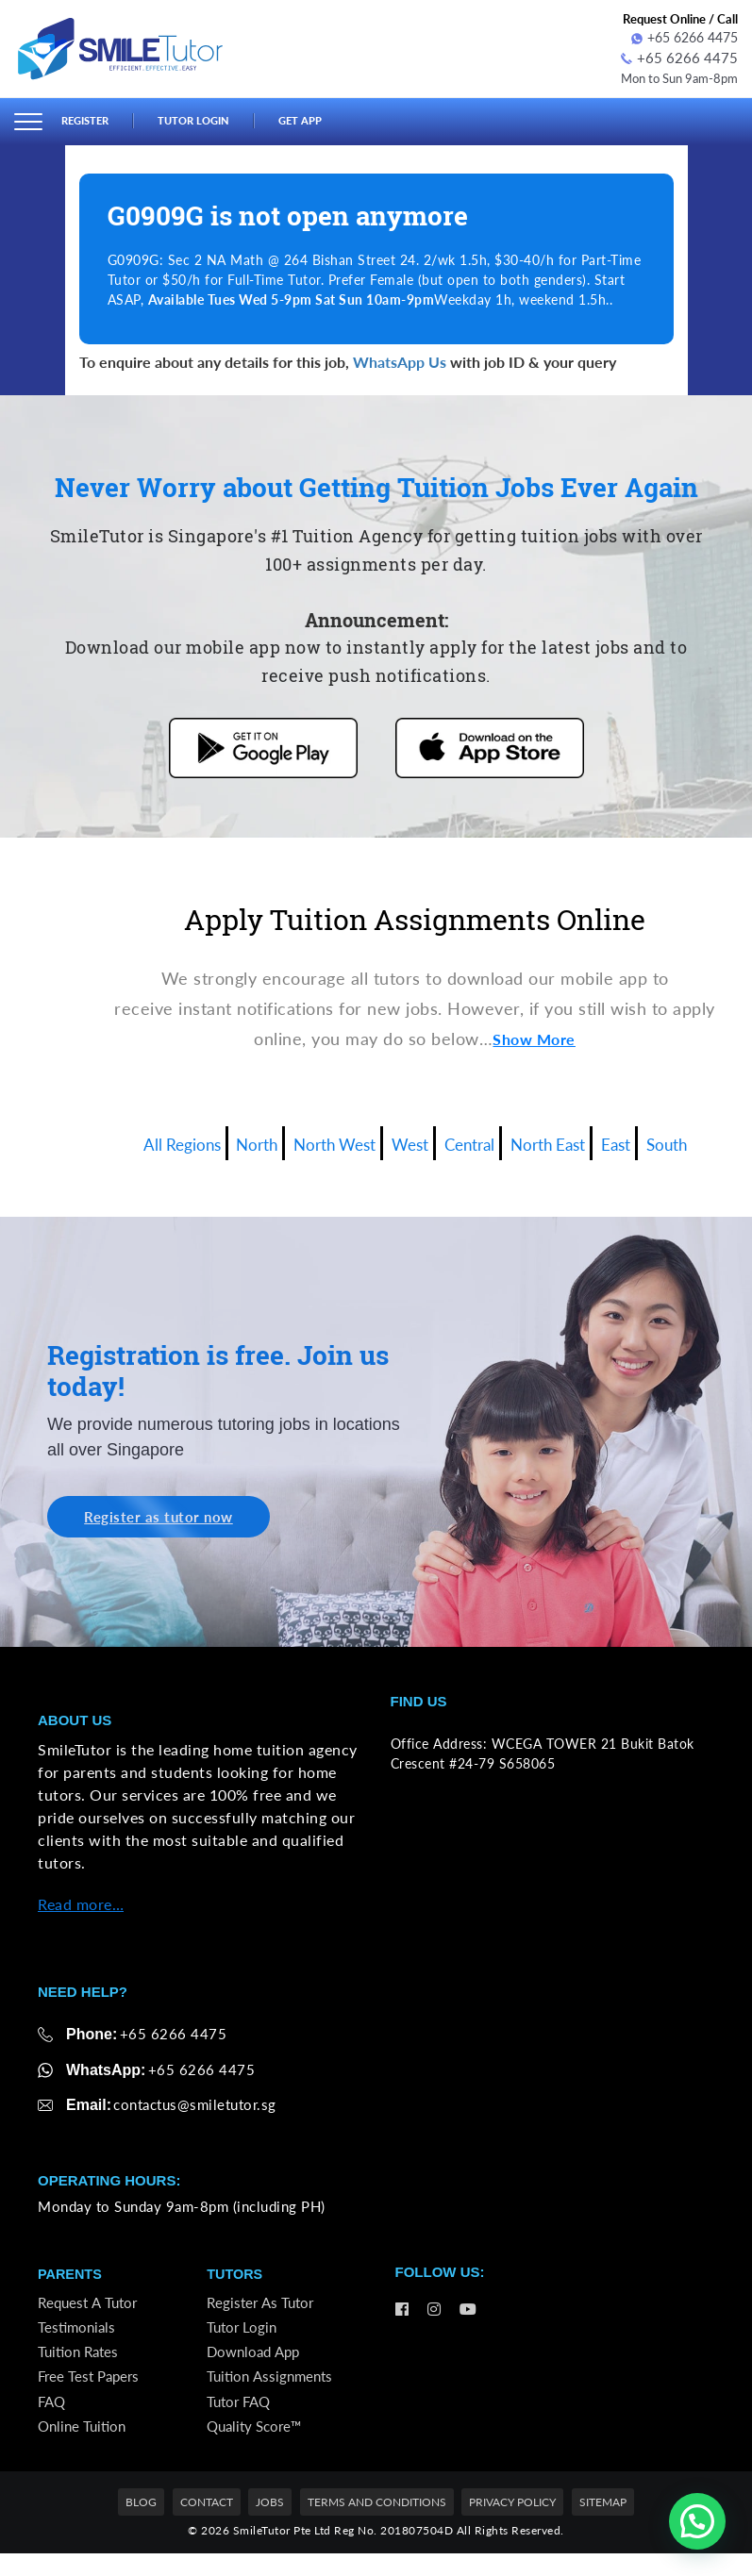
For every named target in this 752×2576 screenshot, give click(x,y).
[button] (697, 2521)
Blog (141, 2525)
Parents (71, 2277)
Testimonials (78, 2335)
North (233, 1139)
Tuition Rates (81, 2362)
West (409, 1139)
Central (477, 1139)
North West (322, 1139)
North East (568, 1139)
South (704, 1139)
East (646, 1139)
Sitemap (603, 2525)
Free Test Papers (91, 2391)
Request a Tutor (90, 2307)
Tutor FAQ (241, 2418)
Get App (322, 118)
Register (88, 118)
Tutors (235, 2277)
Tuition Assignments (273, 2391)
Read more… (81, 1905)
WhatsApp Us (399, 359)
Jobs (270, 2525)
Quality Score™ (258, 2446)
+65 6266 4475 (684, 37)
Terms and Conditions (377, 2525)
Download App (256, 2362)
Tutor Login (207, 118)
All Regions (148, 1139)
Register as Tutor (262, 2307)
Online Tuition (84, 2446)
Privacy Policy (512, 2525)
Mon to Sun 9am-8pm (673, 75)
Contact (206, 2525)
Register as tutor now (166, 1516)
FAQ (53, 2418)
